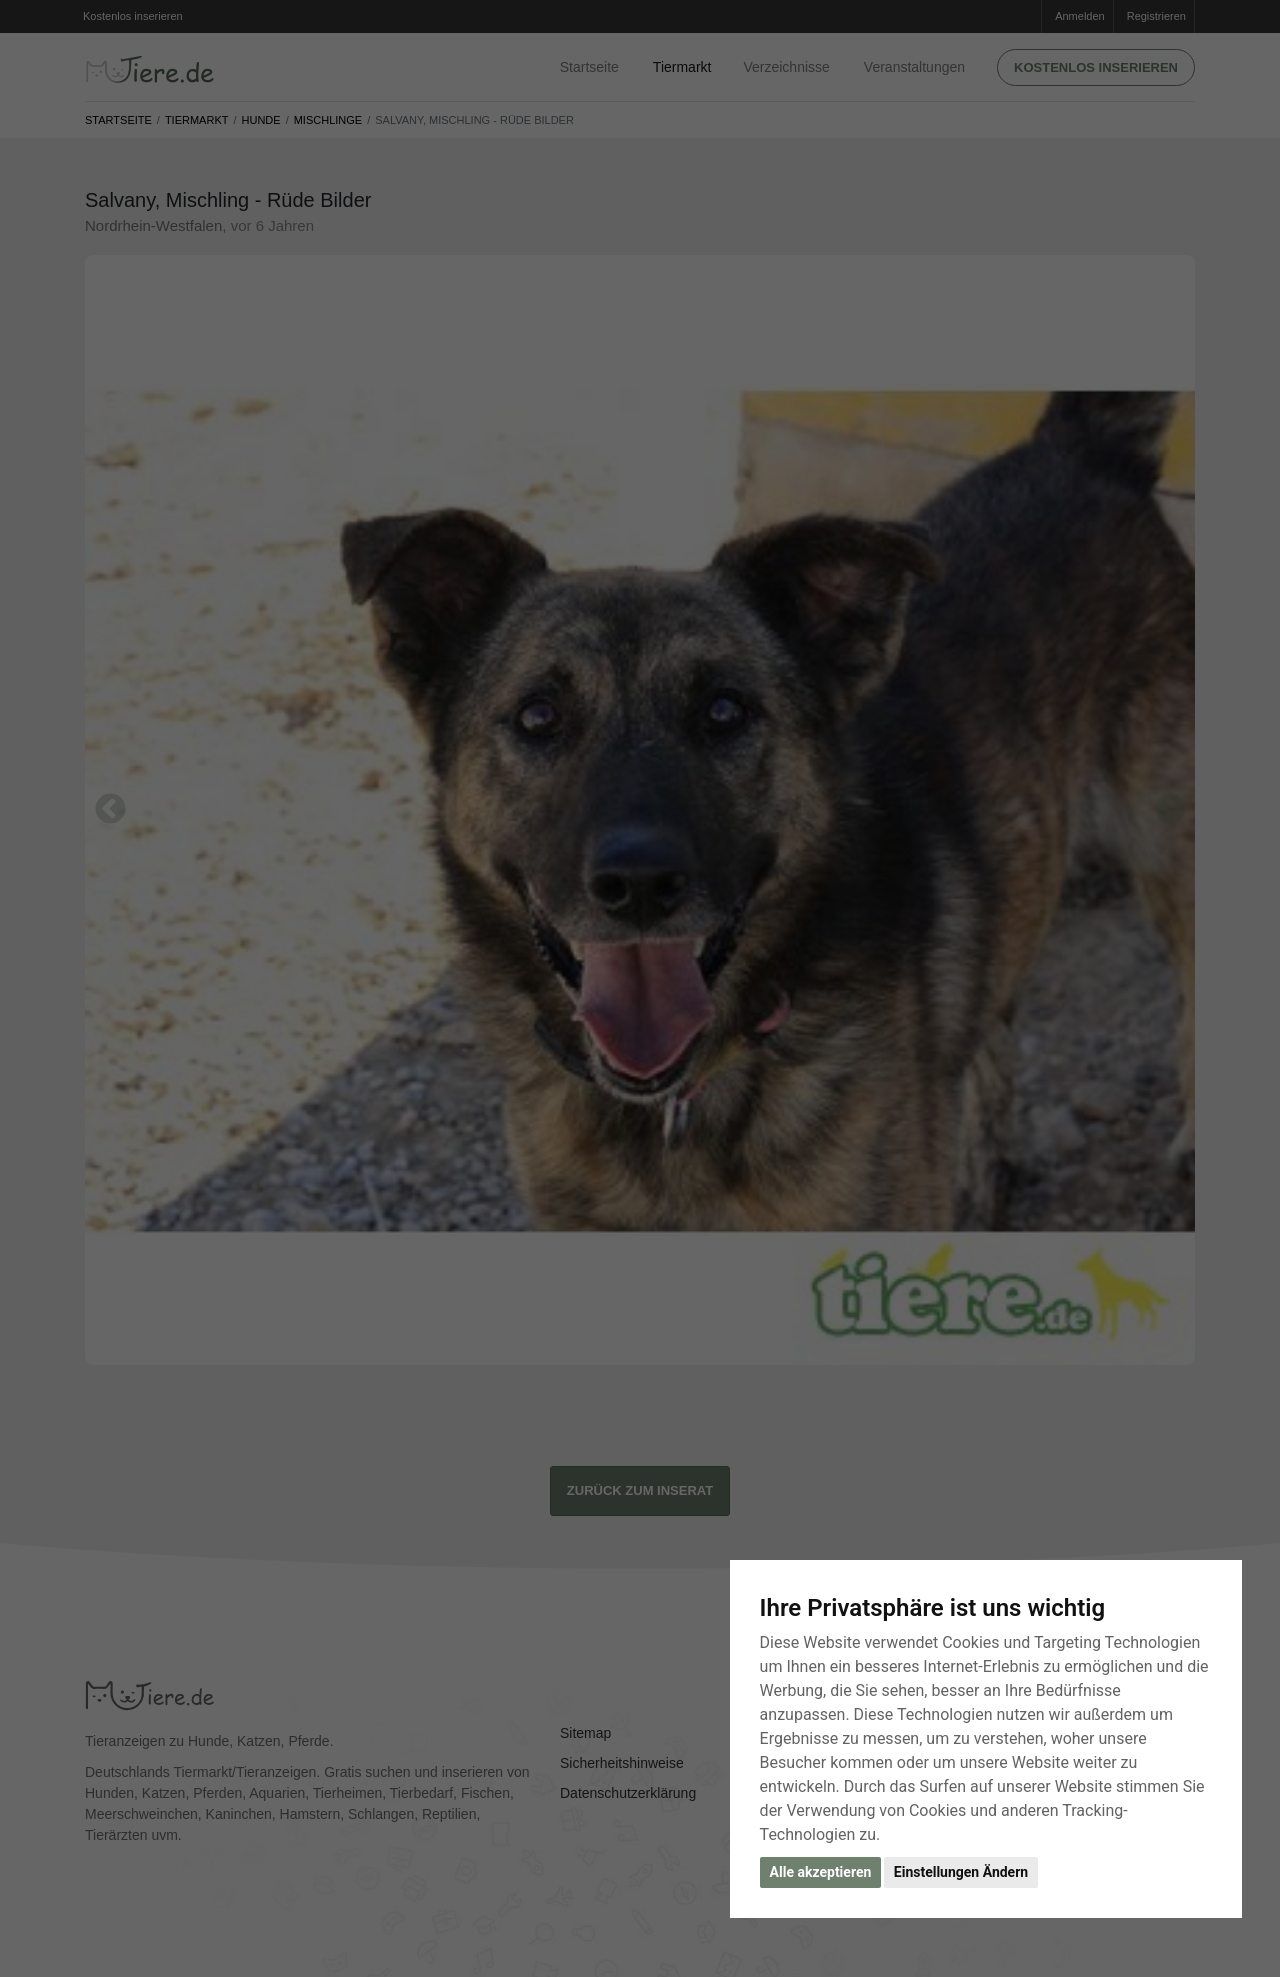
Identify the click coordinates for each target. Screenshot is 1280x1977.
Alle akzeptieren (821, 1872)
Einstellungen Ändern (961, 1872)
